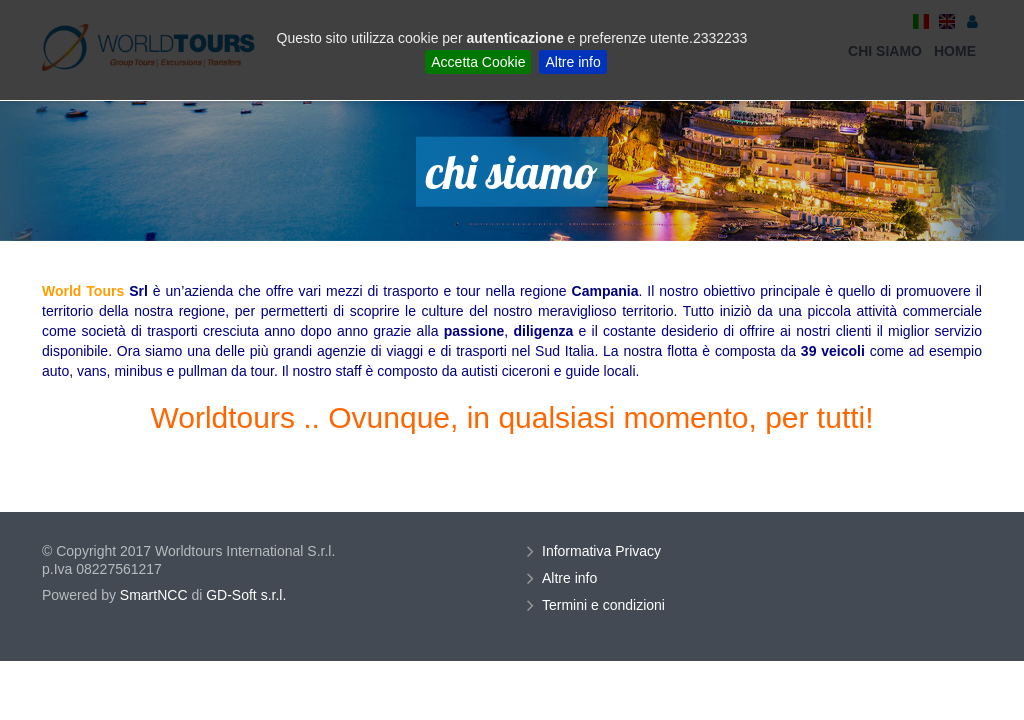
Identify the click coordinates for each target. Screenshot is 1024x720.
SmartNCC (154, 595)
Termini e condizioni (606, 605)
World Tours (83, 291)
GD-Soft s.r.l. (246, 595)
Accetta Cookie (478, 62)
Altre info (572, 62)
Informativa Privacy (604, 551)
